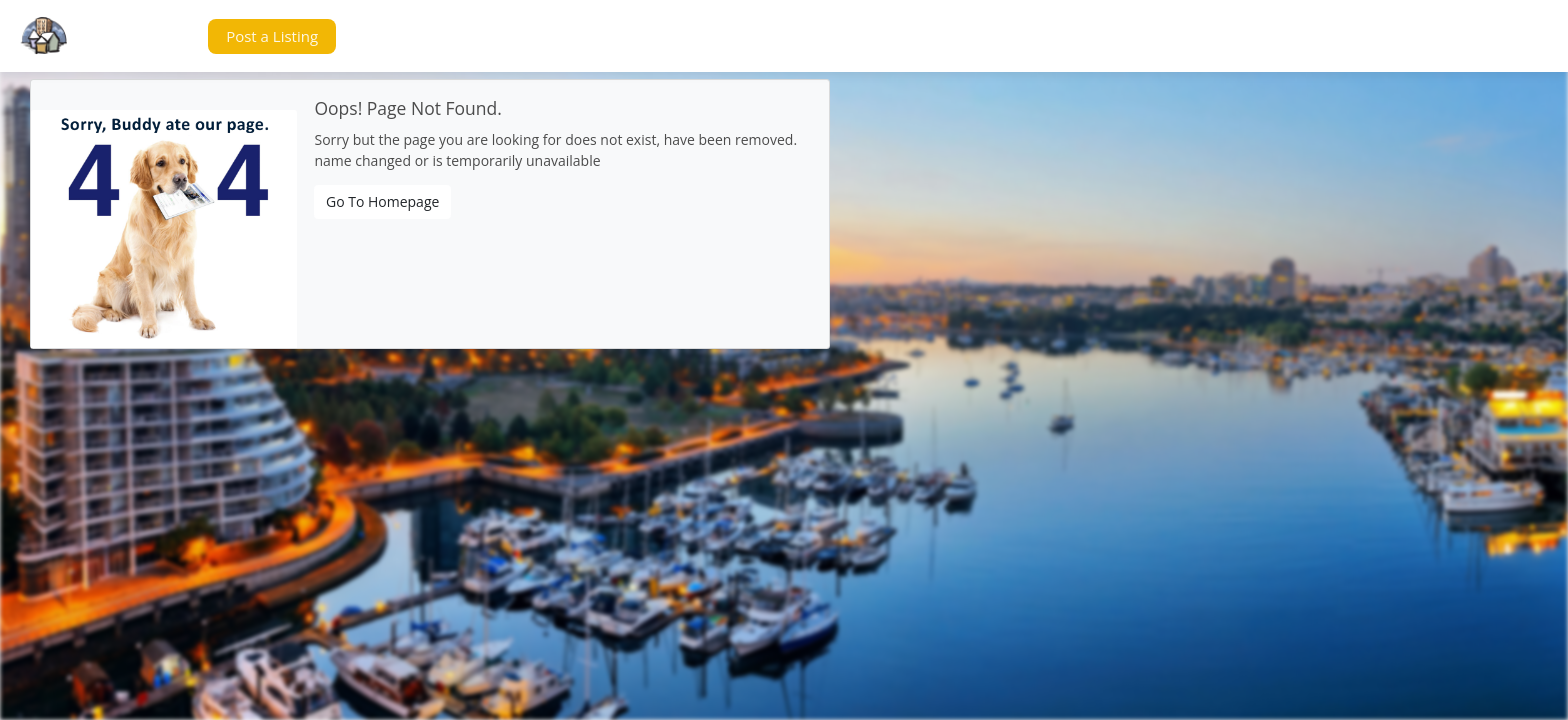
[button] (154, 36)
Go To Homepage (382, 201)
